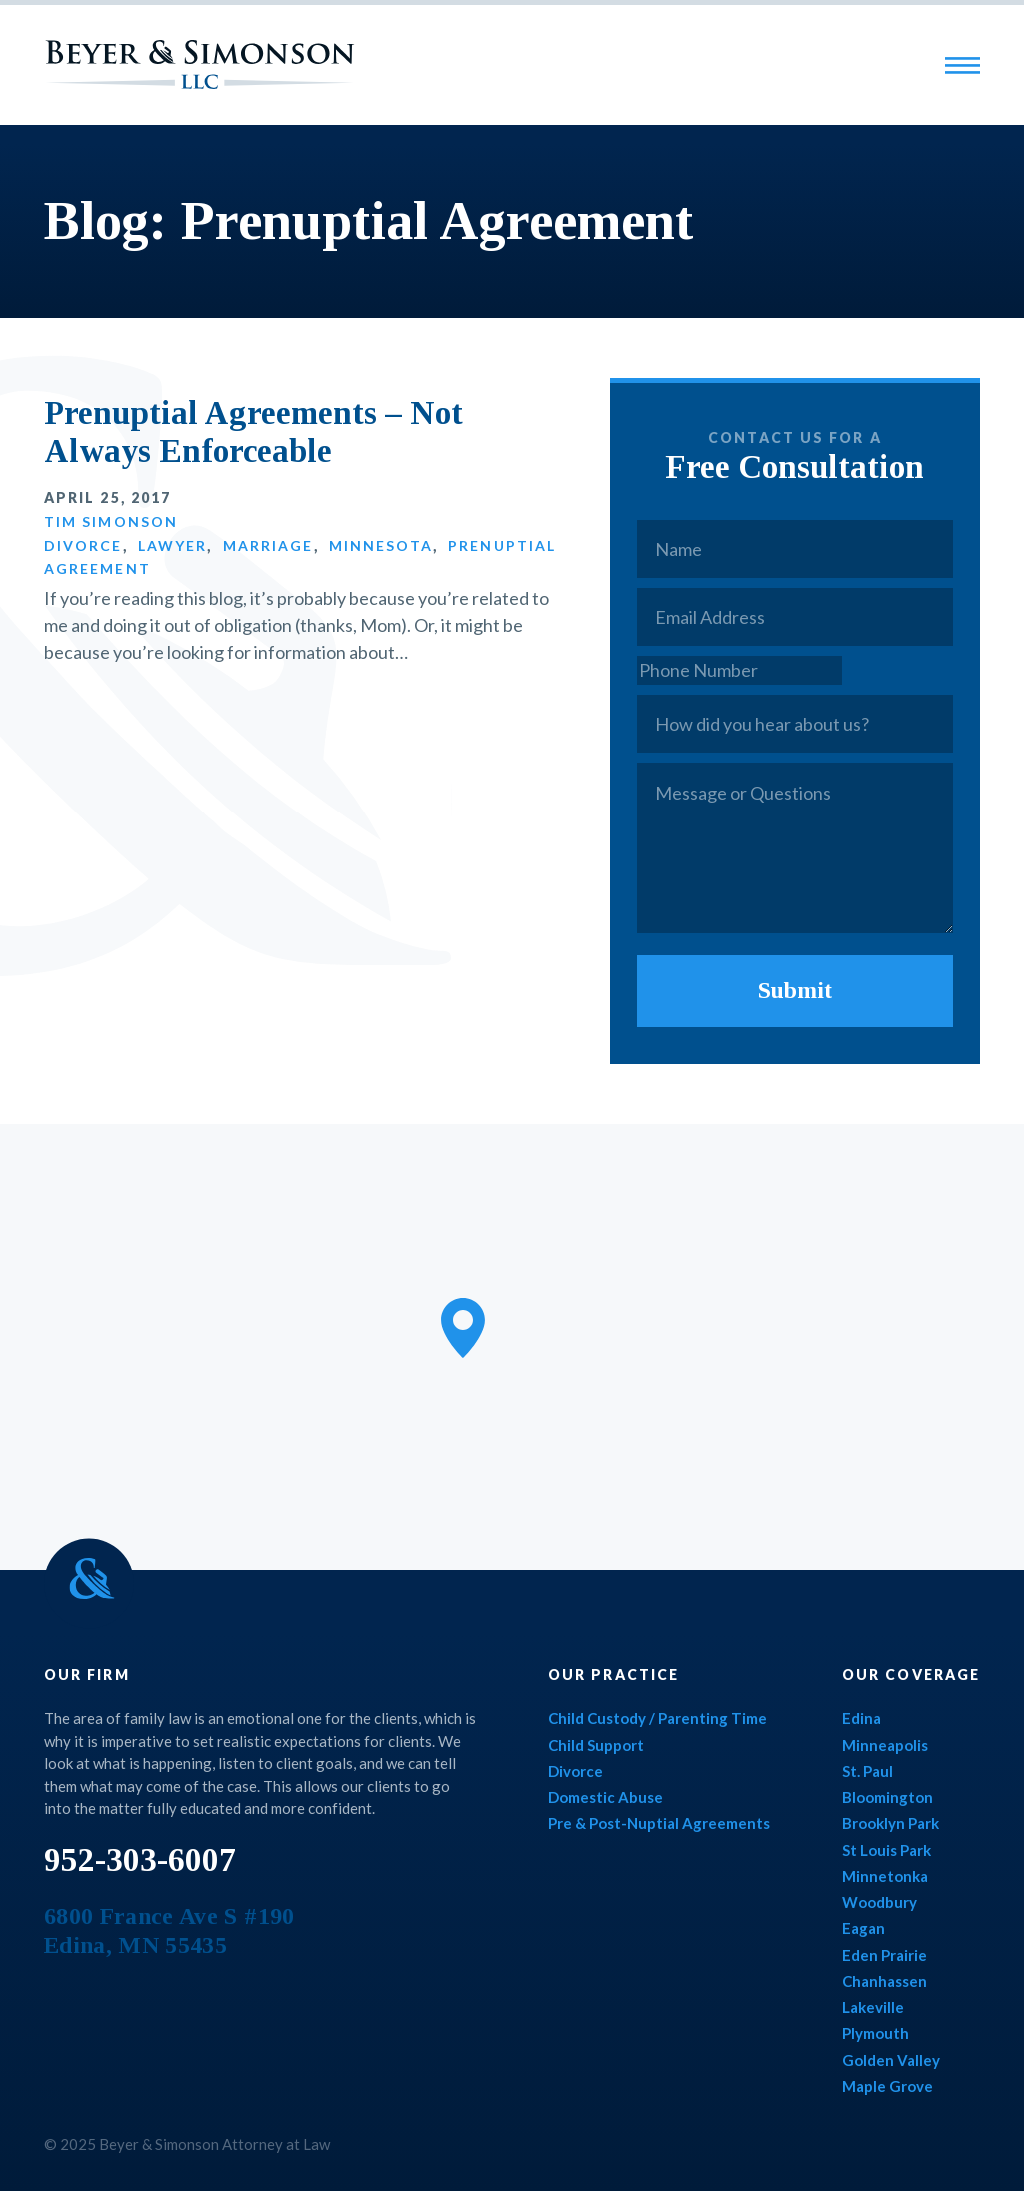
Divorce (83, 545)
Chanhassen (884, 1981)
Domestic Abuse (605, 1797)
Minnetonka (885, 1876)
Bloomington (887, 1797)
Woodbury (879, 1902)
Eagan (863, 1928)
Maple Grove (887, 2086)
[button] (463, 1328)
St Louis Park (886, 1850)
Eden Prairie (884, 1955)
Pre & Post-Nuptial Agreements (659, 1823)
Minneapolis (885, 1745)
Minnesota (381, 545)
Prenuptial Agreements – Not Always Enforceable (253, 432)
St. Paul (867, 1771)
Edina (861, 1718)
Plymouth (875, 2033)
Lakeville (873, 2007)
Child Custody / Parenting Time (657, 1718)
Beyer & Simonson (200, 64)
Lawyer (173, 545)
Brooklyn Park (890, 1823)
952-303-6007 (140, 1860)
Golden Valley (891, 2060)
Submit (795, 990)
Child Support (596, 1745)
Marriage (268, 545)
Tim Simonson (111, 521)
